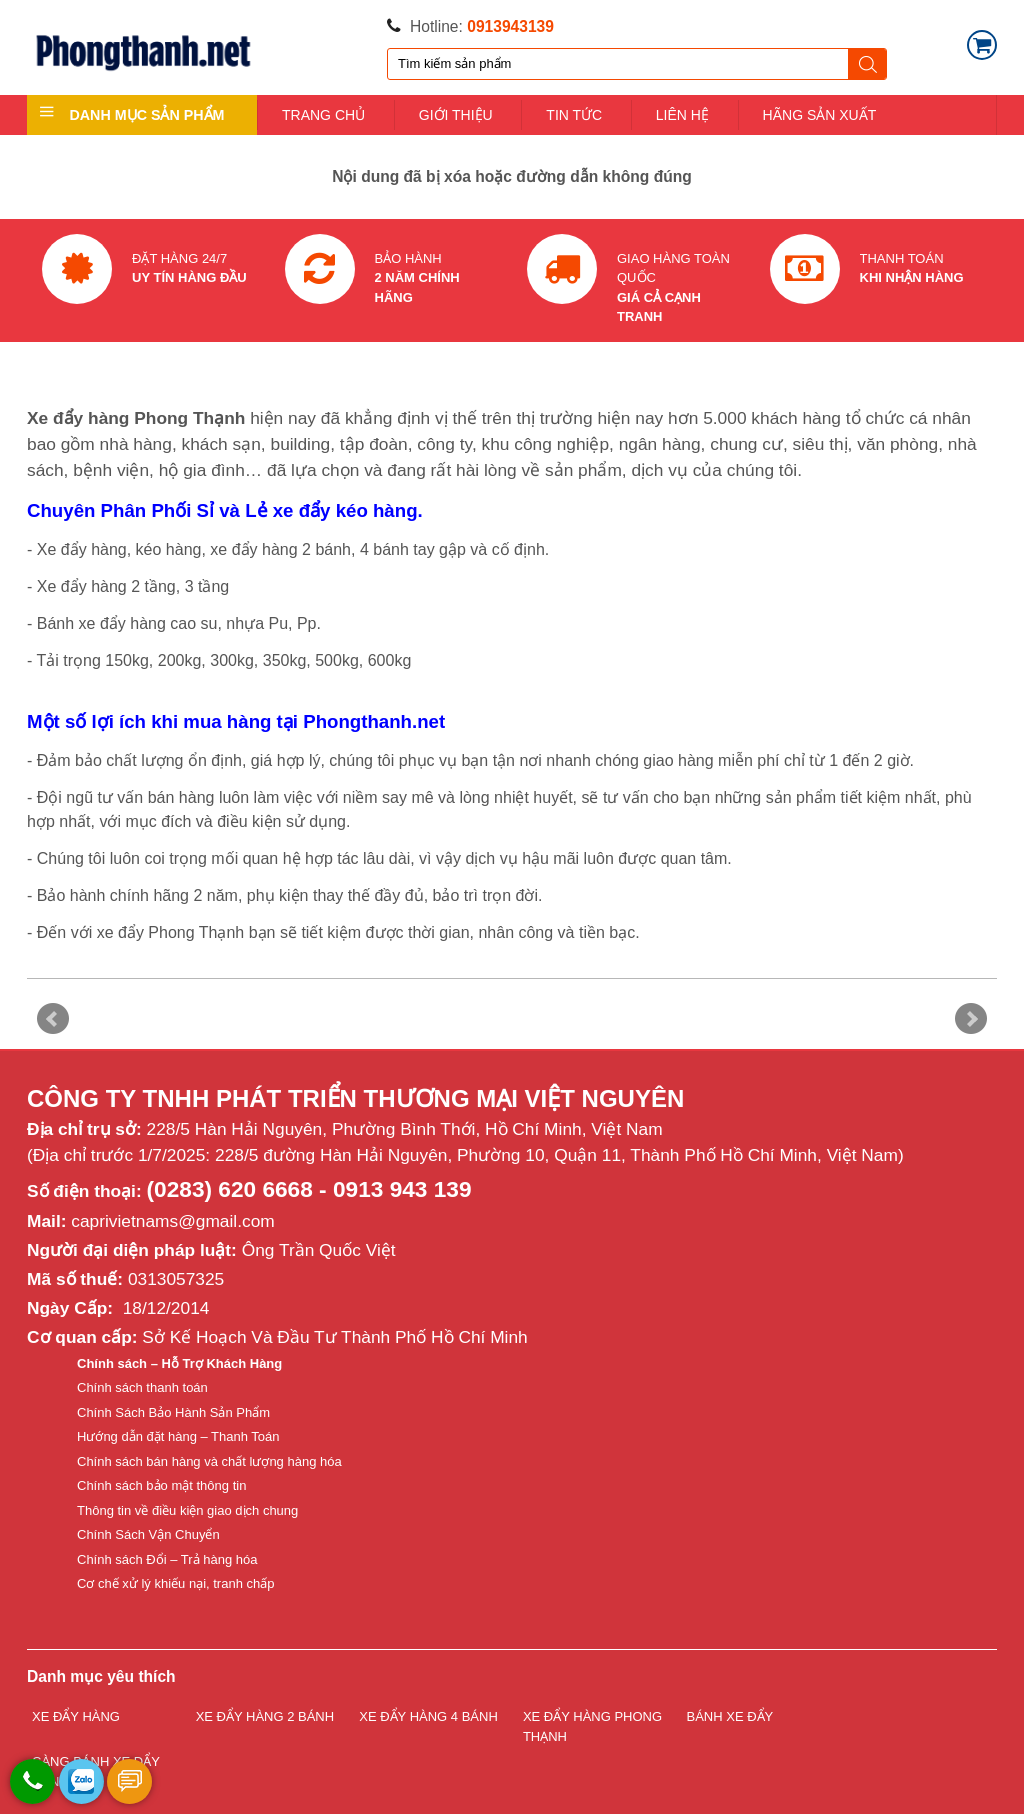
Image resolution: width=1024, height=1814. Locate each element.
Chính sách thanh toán (142, 1387)
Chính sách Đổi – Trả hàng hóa (167, 1559)
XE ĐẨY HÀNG (76, 1716)
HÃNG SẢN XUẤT (820, 115)
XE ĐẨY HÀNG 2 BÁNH (265, 1716)
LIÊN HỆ (682, 115)
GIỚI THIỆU (456, 115)
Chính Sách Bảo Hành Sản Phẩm (173, 1412)
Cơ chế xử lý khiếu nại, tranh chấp (175, 1583)
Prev (53, 1019)
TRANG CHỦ (323, 115)
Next (971, 1019)
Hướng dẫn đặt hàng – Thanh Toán (178, 1436)
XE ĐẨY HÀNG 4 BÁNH (428, 1716)
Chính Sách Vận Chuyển (148, 1534)
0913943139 (510, 26)
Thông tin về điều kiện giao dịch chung (187, 1510)
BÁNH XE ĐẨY (730, 1716)
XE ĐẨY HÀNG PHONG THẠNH (592, 1726)
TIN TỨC (574, 115)
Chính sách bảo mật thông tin (161, 1485)
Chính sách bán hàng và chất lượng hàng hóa (209, 1461)
